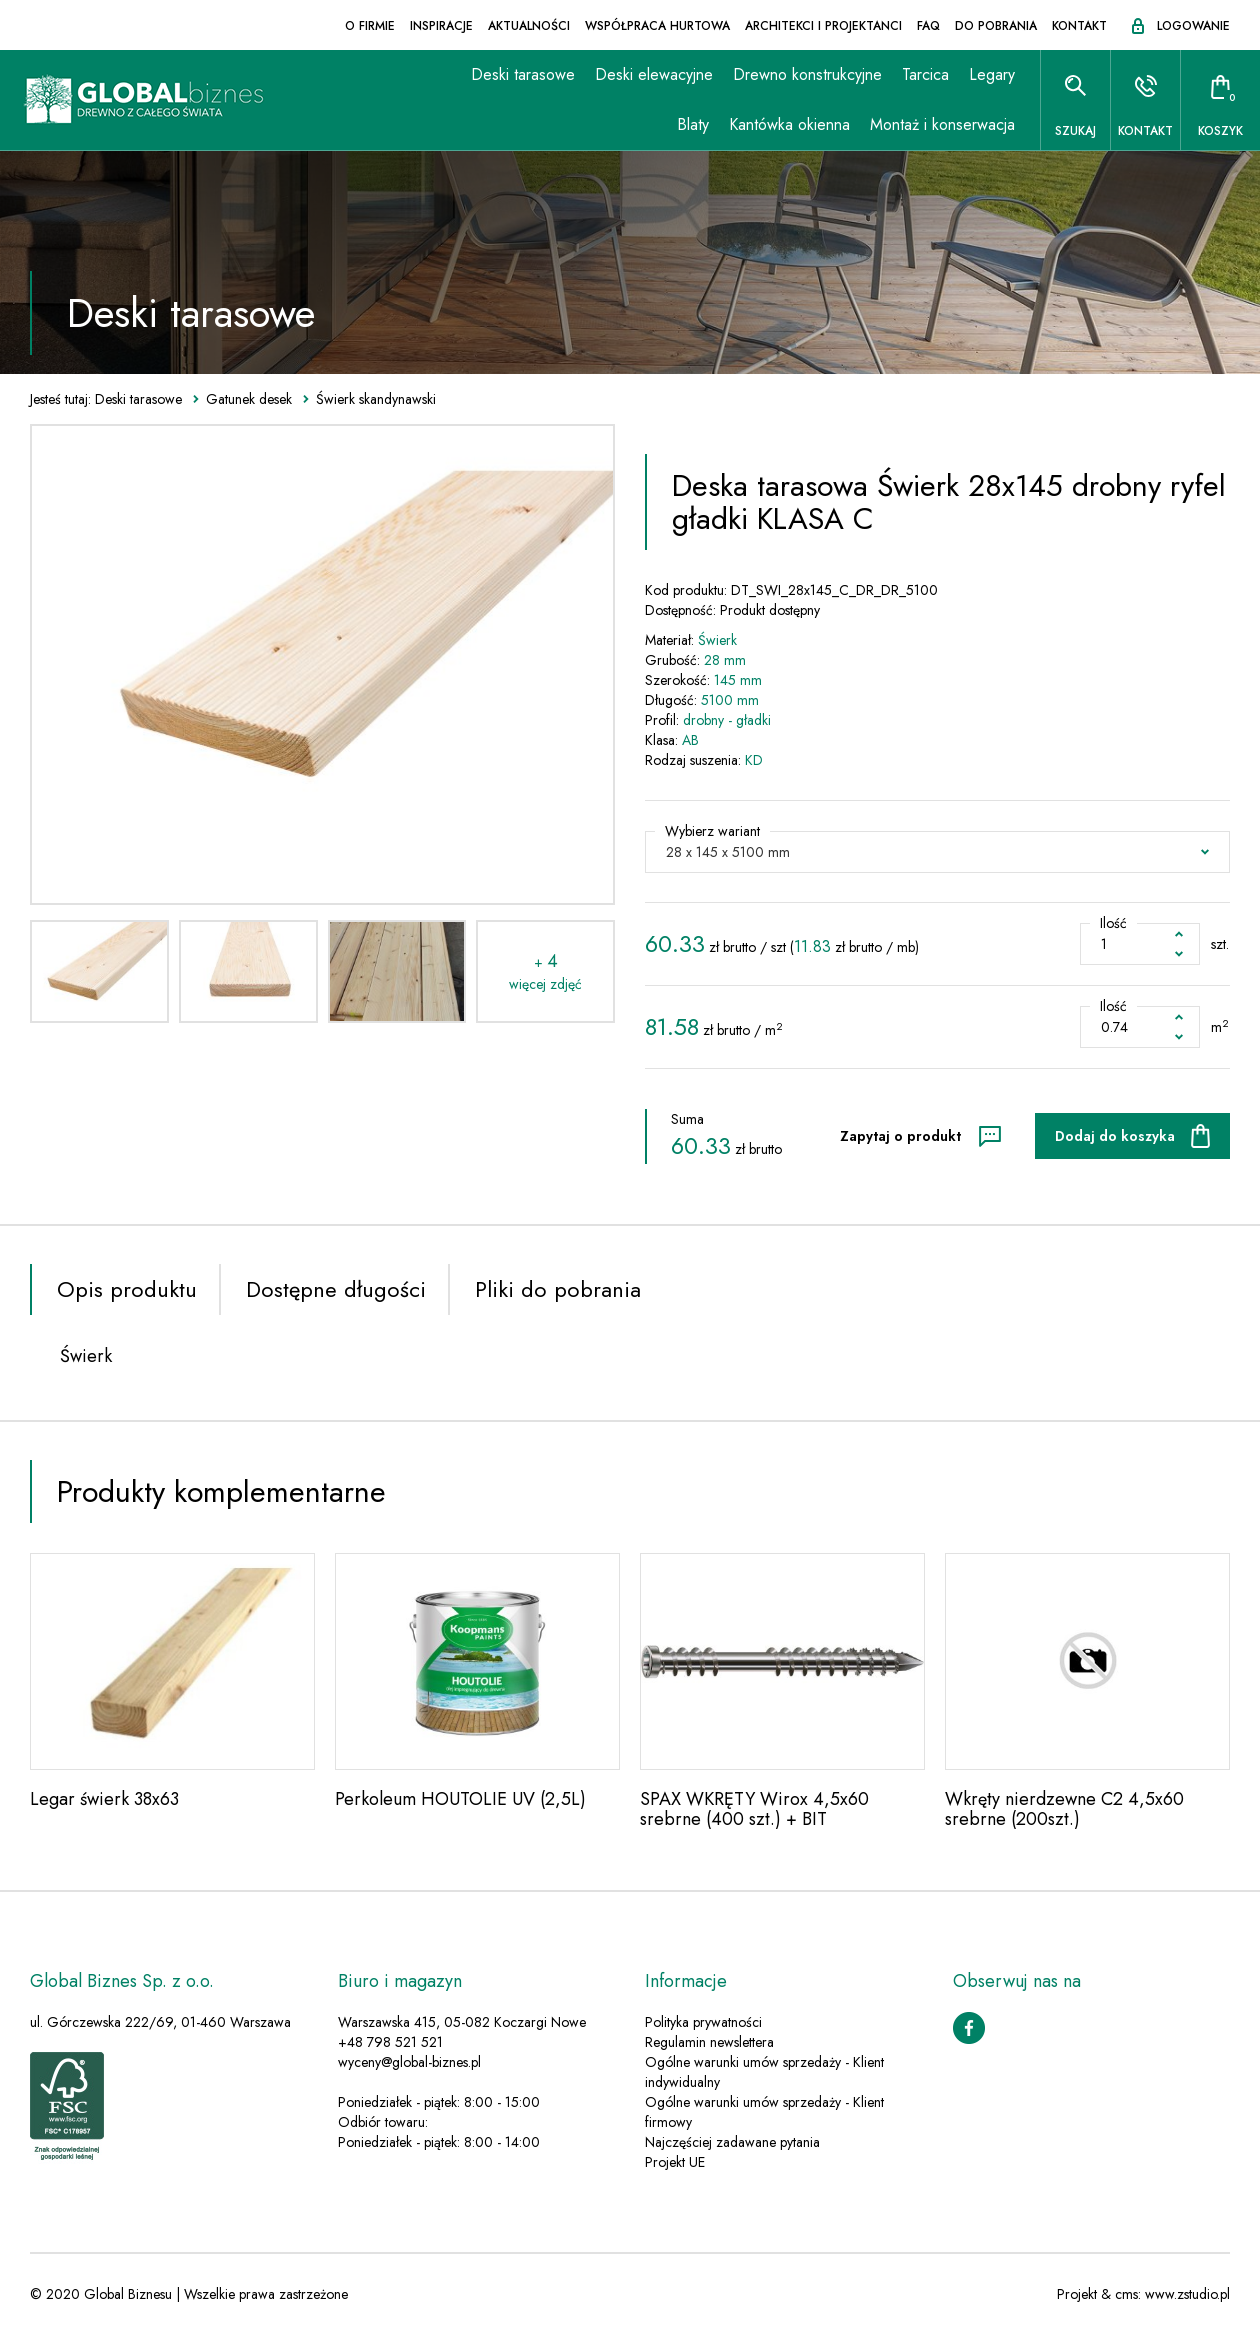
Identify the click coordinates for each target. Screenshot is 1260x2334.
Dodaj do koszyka (1115, 1136)
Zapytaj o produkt (900, 1136)
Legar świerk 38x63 (104, 1799)
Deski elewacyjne (654, 74)
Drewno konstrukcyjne (807, 74)
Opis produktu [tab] (127, 1289)
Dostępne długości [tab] (336, 1289)
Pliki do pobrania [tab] (558, 1289)
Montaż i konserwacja (942, 124)
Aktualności (529, 26)
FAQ (928, 26)
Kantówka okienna (789, 124)
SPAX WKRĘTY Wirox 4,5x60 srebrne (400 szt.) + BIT (754, 1809)
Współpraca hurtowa (657, 26)
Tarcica (925, 74)
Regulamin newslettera (709, 2042)
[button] (937, 852)
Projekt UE (675, 2162)
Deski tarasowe (523, 74)
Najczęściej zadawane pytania (732, 2142)
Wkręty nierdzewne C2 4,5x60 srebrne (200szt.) (1064, 1809)
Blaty (693, 124)
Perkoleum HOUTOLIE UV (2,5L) (460, 1799)
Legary (992, 74)
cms (1126, 2294)
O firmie (370, 26)
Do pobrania (996, 26)
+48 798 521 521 (390, 2042)
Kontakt (1079, 26)
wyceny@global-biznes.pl (409, 2062)
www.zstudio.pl (1187, 2294)
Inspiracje (441, 26)
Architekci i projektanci (823, 26)
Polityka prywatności (703, 2022)
